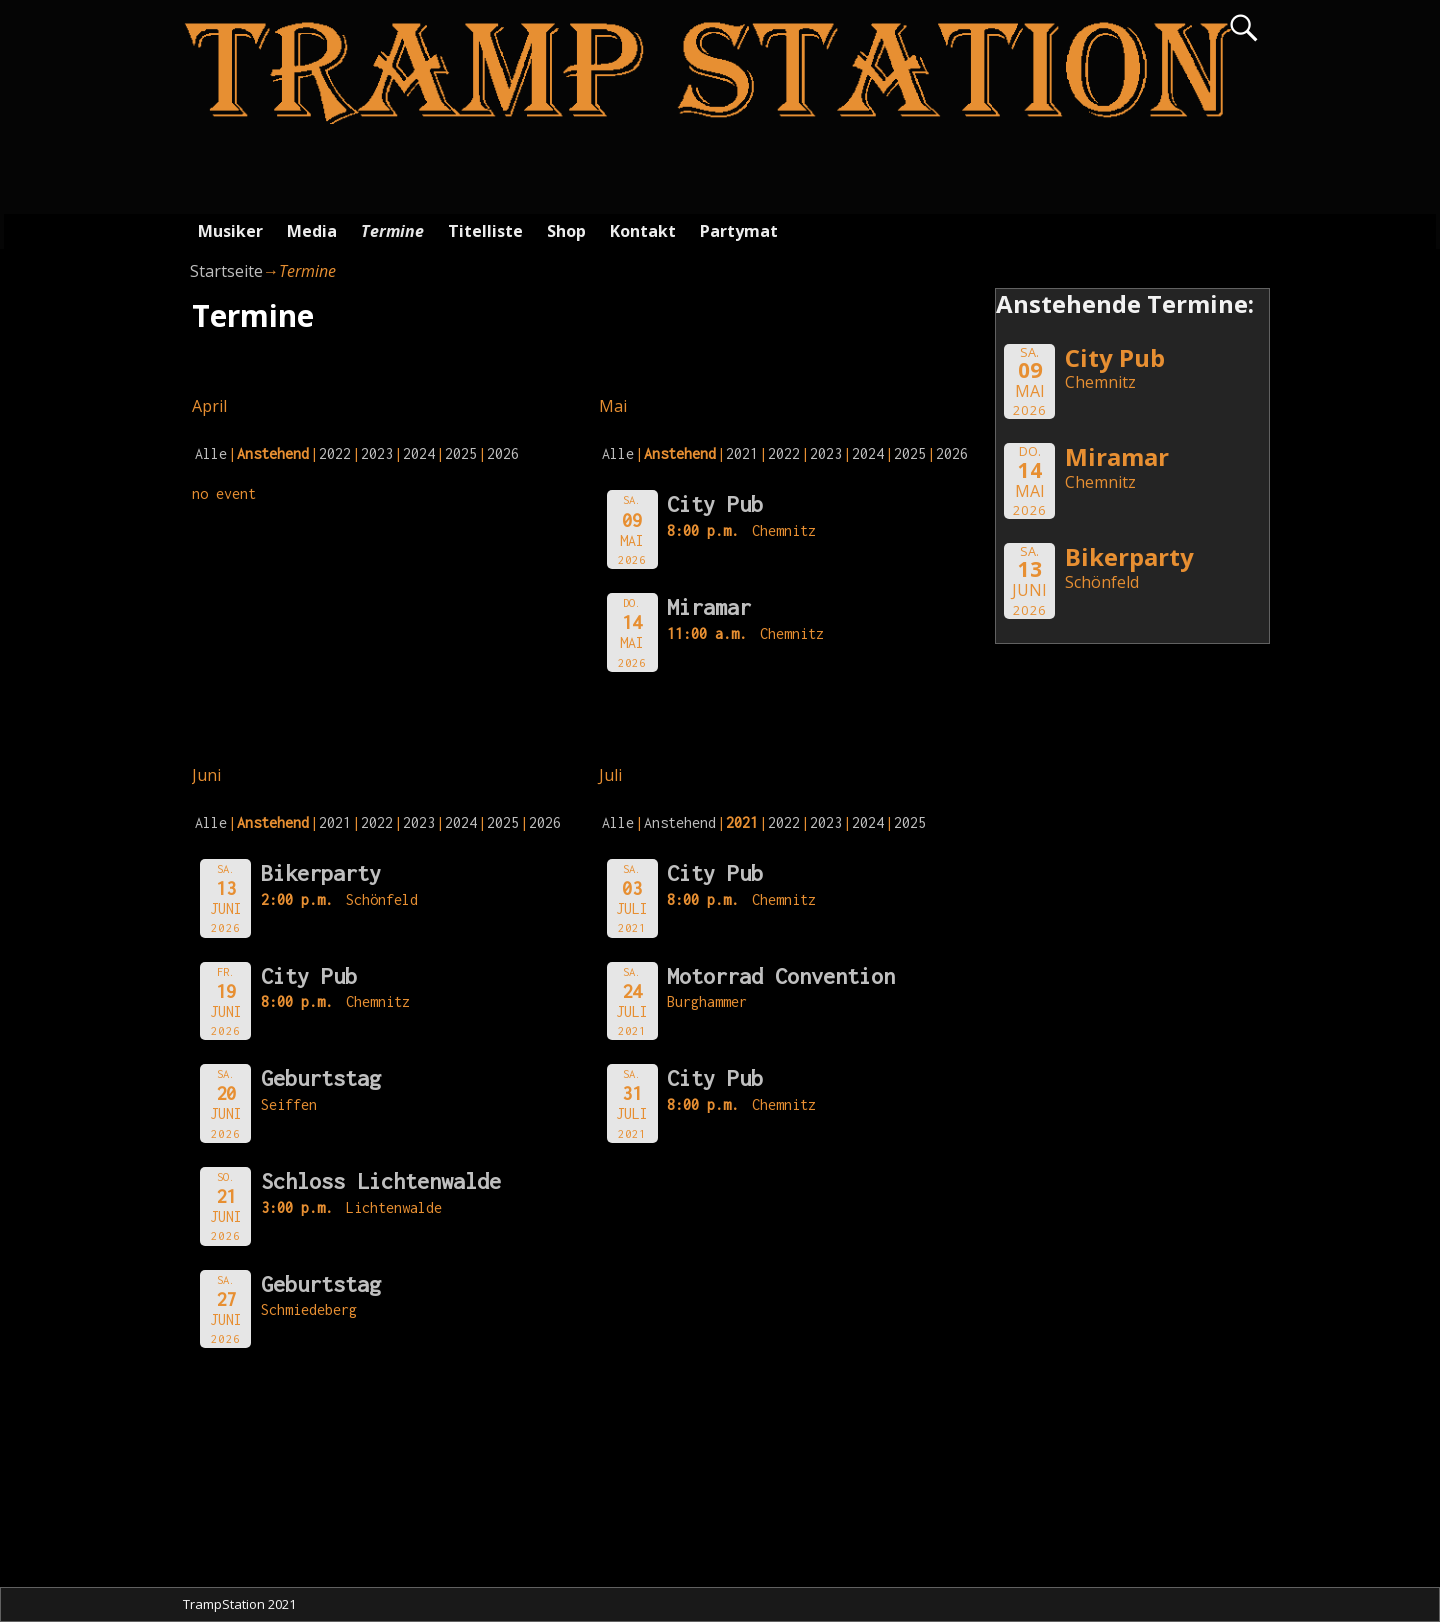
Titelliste (485, 231)
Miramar (709, 607)
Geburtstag (321, 1078)
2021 (742, 453)
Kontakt (643, 231)
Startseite (226, 271)
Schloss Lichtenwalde (381, 1181)
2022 (335, 453)
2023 (377, 453)
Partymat (739, 231)
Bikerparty (321, 873)
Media (312, 231)
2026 (503, 453)
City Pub (715, 504)
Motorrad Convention (781, 976)
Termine (392, 231)
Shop (566, 231)
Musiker (230, 231)
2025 (461, 453)
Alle (211, 453)
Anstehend (680, 822)
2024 (419, 453)
